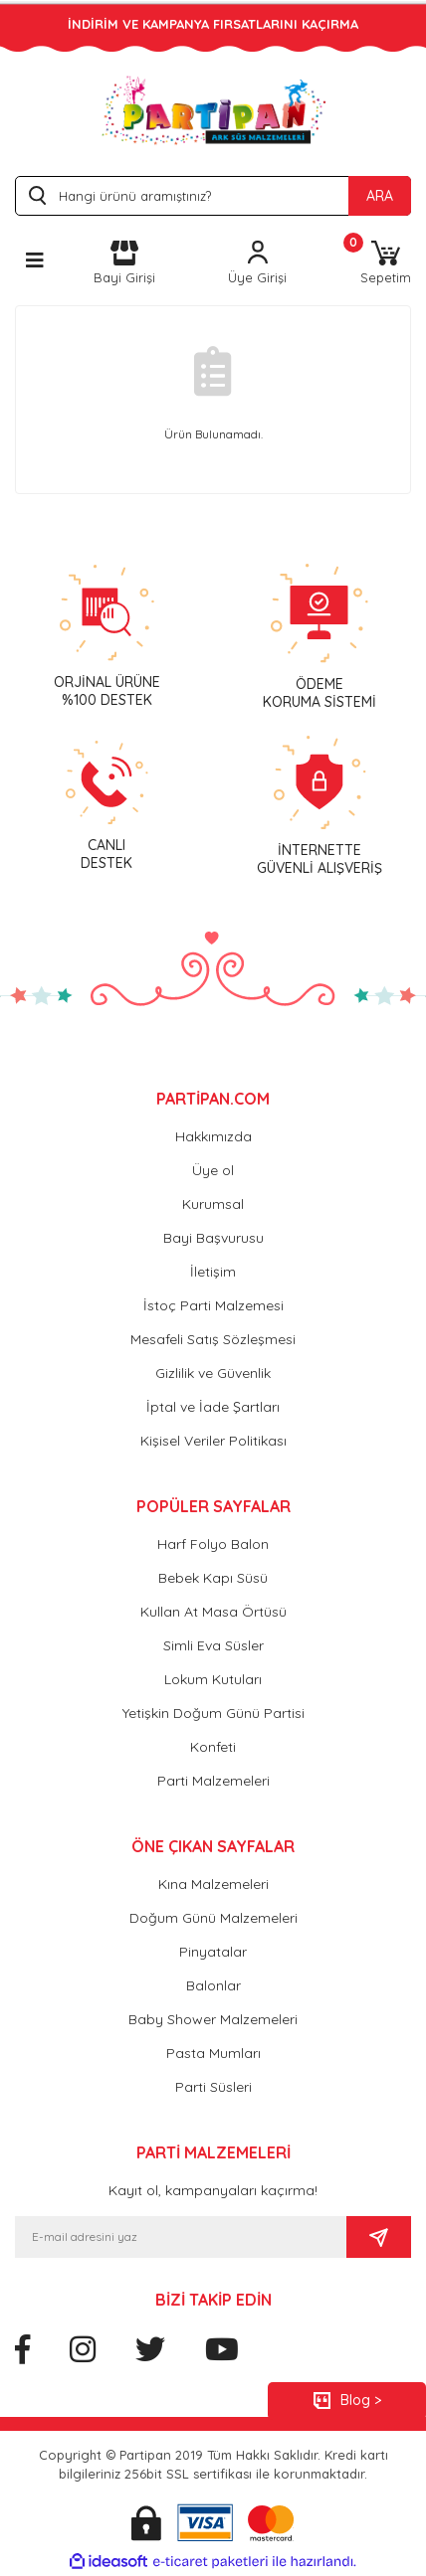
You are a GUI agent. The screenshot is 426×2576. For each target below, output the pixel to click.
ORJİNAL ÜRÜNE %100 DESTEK (107, 691)
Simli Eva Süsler (213, 1645)
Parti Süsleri (213, 2087)
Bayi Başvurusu (213, 1238)
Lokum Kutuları (213, 1679)
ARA (379, 196)
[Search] (213, 196)
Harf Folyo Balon (213, 1544)
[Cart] (385, 264)
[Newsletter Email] (180, 2237)
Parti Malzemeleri (213, 1781)
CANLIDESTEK (106, 854)
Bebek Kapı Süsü (213, 1578)
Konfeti (213, 1747)
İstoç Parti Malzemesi (213, 1305)
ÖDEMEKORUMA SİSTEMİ (319, 693)
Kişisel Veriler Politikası (213, 1441)
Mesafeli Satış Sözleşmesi (213, 1339)
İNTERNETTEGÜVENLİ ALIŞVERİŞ (319, 859)
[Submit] (378, 2237)
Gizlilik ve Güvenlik (213, 1373)
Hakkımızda (213, 1136)
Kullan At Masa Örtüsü (213, 1612)
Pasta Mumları (213, 2053)
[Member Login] (257, 264)
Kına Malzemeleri (213, 1884)
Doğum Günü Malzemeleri (213, 1918)
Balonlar (213, 1985)
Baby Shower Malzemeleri (213, 2019)
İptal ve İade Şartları (213, 1407)
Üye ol (213, 1170)
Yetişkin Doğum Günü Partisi (213, 1713)
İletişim (213, 1272)
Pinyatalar (213, 1952)
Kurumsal (213, 1204)
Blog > (360, 2400)
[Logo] (213, 110)
